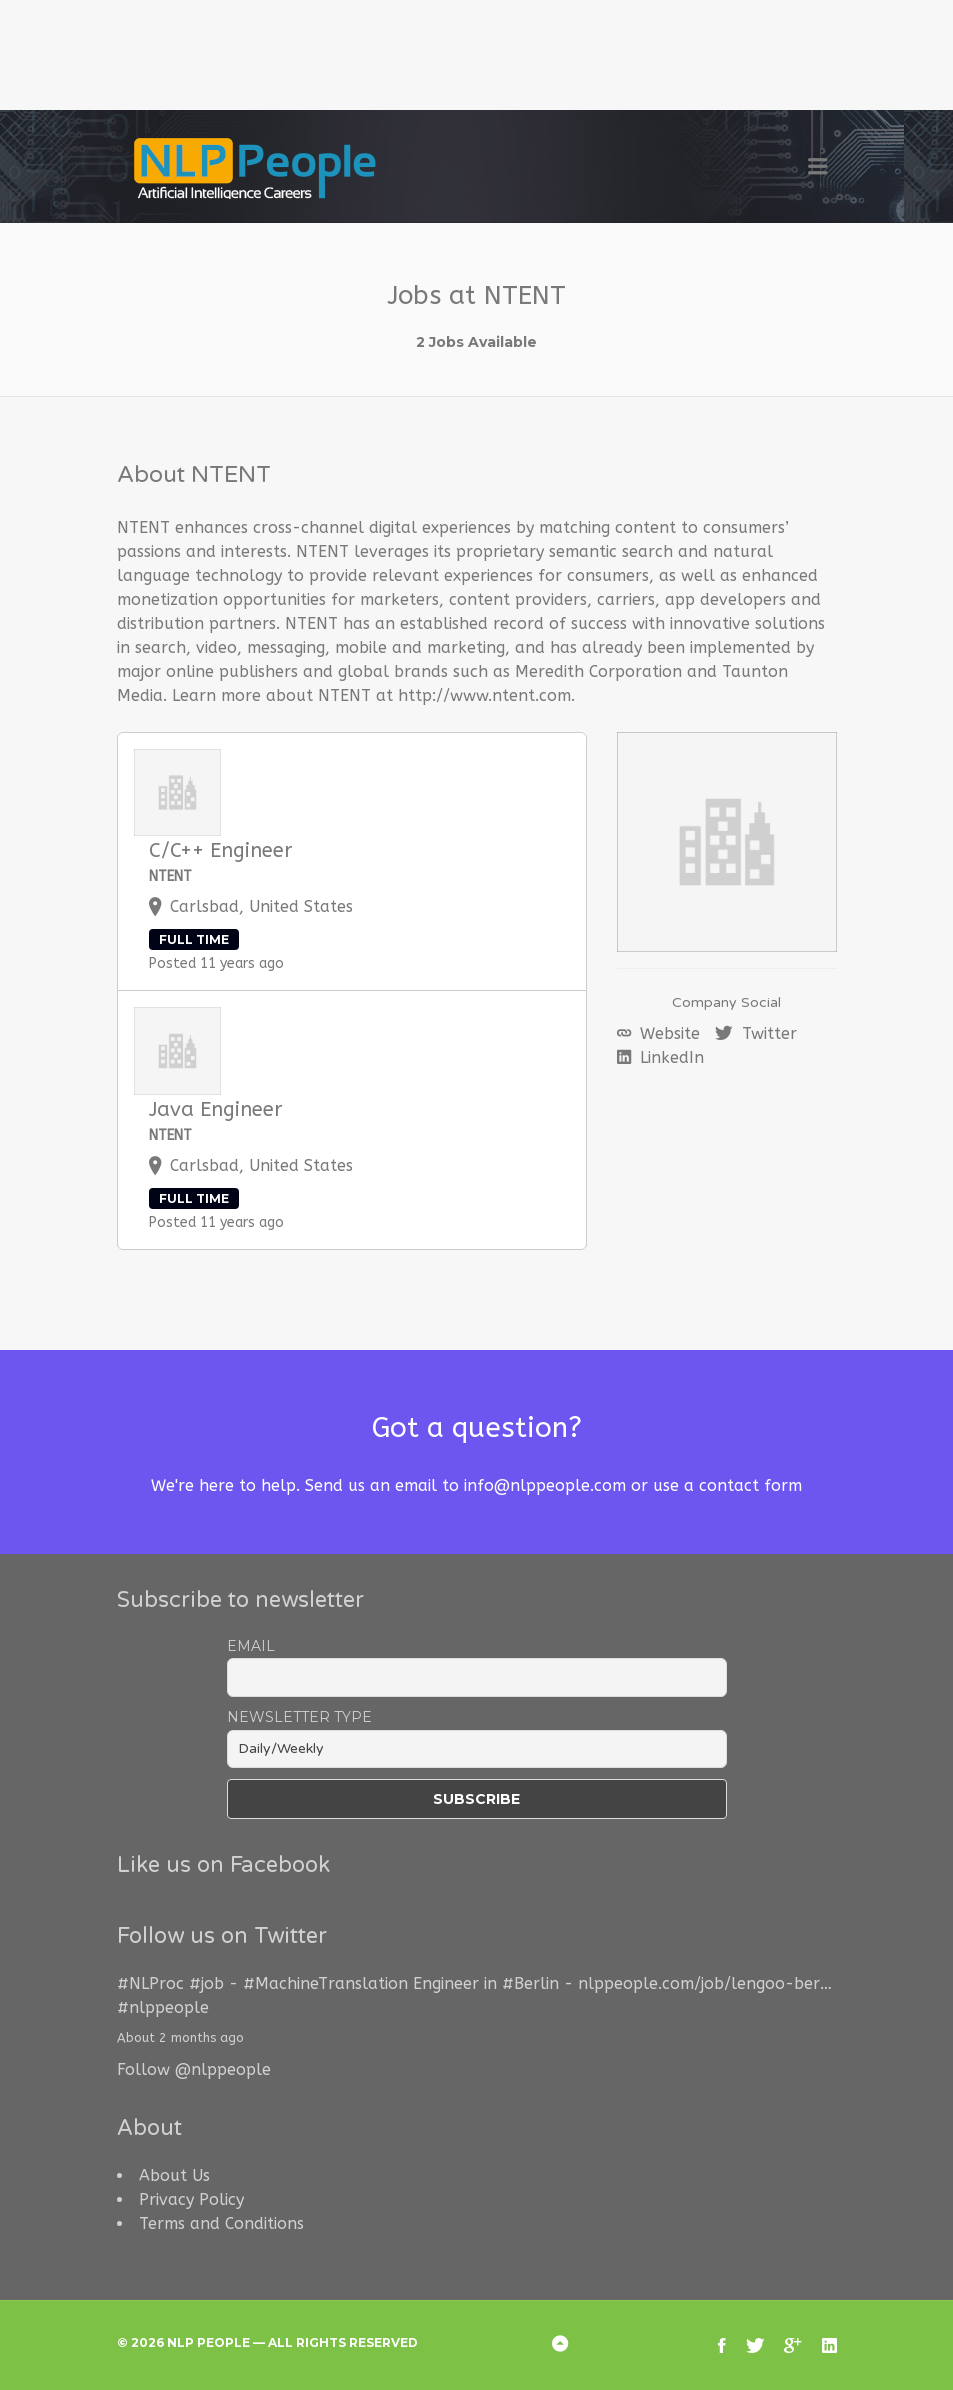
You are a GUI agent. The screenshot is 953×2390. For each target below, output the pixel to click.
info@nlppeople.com (545, 1485)
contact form (750, 1485)
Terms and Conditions (221, 2223)
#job (206, 1983)
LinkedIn (669, 1057)
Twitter (767, 1033)
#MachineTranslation (325, 1983)
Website (667, 1033)
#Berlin (530, 1983)
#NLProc (150, 1983)
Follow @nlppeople (194, 2069)
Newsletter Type (299, 1717)
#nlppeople (163, 2007)
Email (251, 1646)
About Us (174, 2175)
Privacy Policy (191, 2199)
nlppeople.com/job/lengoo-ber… (705, 1983)
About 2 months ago (180, 2037)
